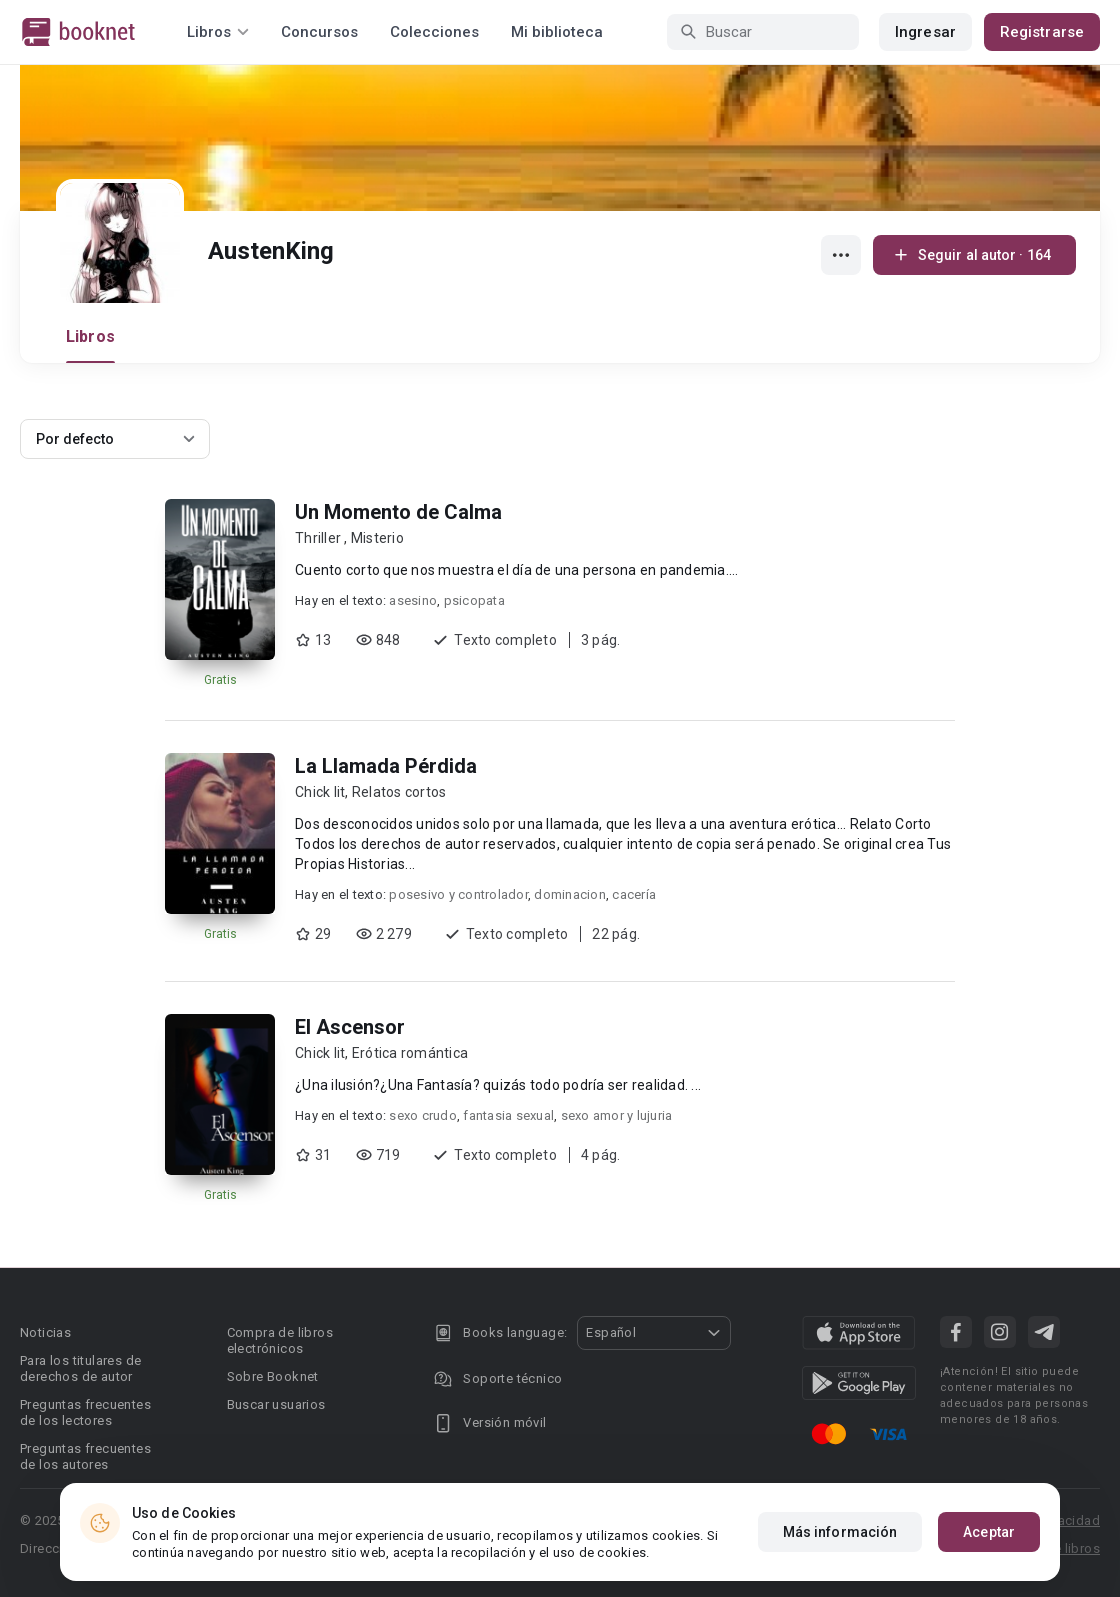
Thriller (319, 538)
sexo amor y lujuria (617, 1115)
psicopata (474, 600)
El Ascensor (350, 1027)
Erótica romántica (410, 1053)
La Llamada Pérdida (386, 766)
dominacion (570, 894)
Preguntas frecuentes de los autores (85, 1456)
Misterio (377, 538)
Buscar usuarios (276, 1404)
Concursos (319, 32)
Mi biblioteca (557, 32)
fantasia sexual (508, 1115)
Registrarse (1042, 32)
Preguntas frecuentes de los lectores (85, 1412)
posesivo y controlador (458, 894)
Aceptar (989, 1532)
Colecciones (434, 32)
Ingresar (925, 32)
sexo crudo (423, 1115)
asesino (413, 600)
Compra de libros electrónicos (280, 1340)
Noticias (45, 1332)
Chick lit (320, 792)
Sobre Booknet (273, 1376)
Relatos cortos (399, 792)
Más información (840, 1532)
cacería (634, 894)
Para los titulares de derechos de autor (80, 1368)
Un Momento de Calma (398, 512)
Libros (90, 336)
